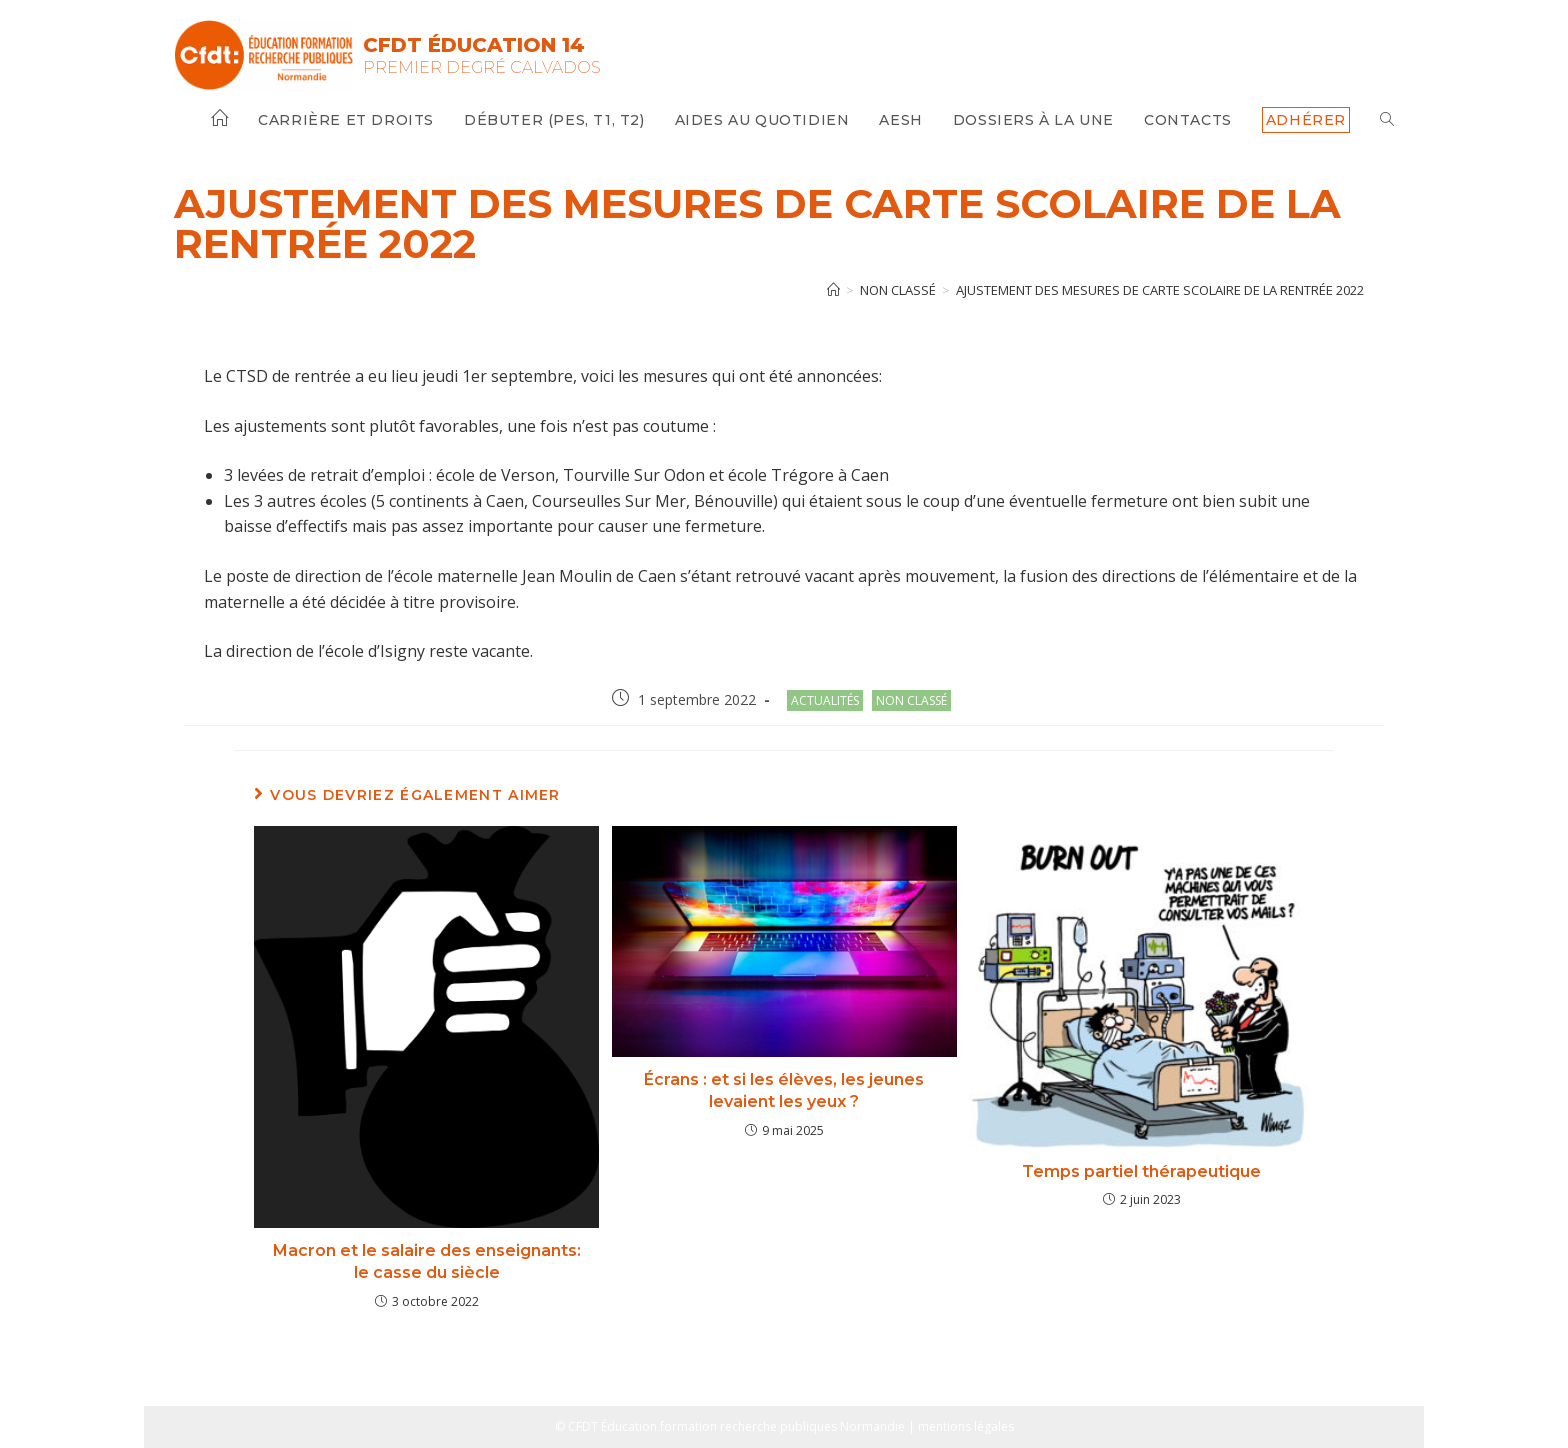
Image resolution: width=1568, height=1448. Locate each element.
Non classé (911, 700)
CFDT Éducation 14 (474, 45)
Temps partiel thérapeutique (1141, 1171)
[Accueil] (833, 290)
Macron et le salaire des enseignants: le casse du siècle (427, 1261)
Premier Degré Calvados (482, 67)
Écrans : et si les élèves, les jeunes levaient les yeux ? (784, 1090)
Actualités (825, 700)
